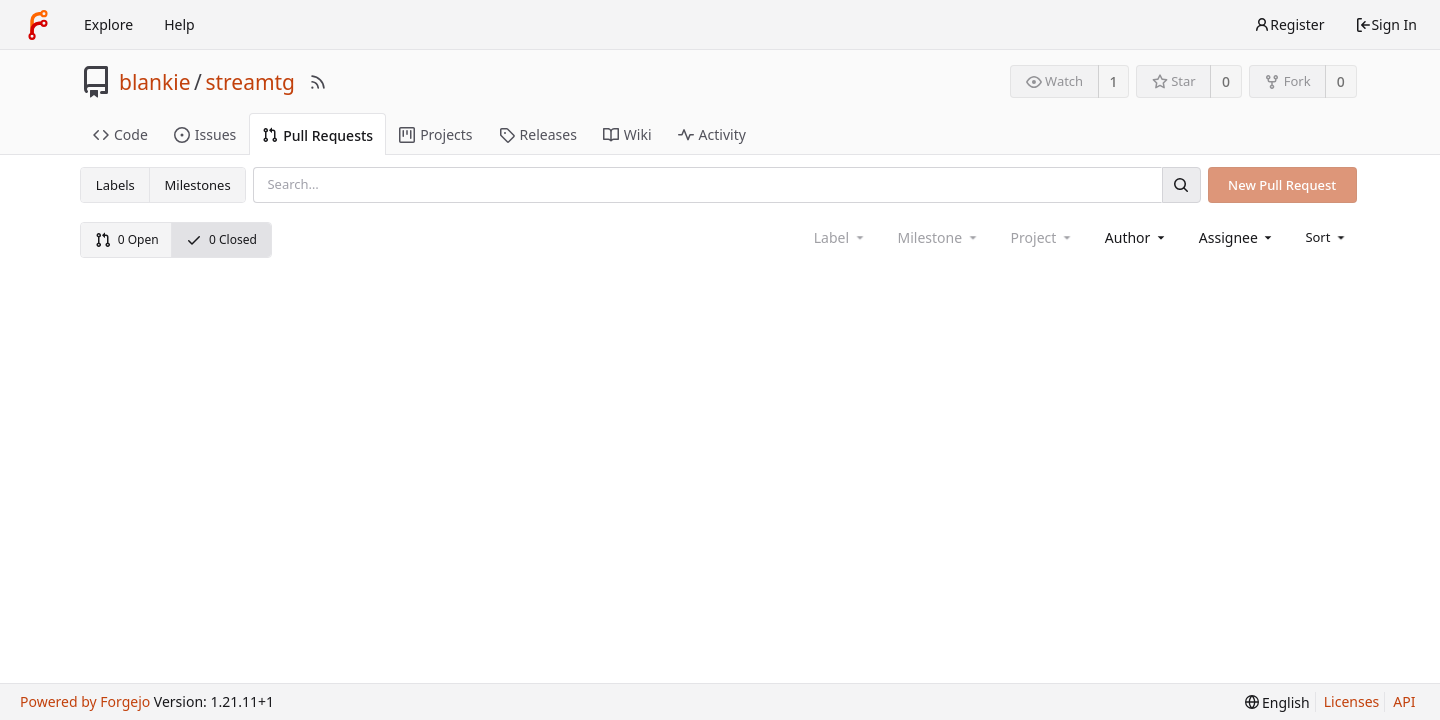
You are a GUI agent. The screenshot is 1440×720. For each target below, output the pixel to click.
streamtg (250, 82)
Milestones (198, 185)
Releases (538, 134)
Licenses (1352, 701)
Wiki (627, 134)
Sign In (1386, 24)
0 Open (127, 239)
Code (120, 134)
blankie (155, 82)
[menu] (1326, 237)
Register (1289, 24)
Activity (712, 134)
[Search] (1181, 184)
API (1404, 701)
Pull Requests (317, 135)
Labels (115, 185)
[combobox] (1136, 237)
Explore (108, 24)
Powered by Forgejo (85, 701)
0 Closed (221, 239)
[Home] (38, 25)
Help (179, 24)
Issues (205, 134)
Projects (435, 134)
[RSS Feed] (318, 82)
